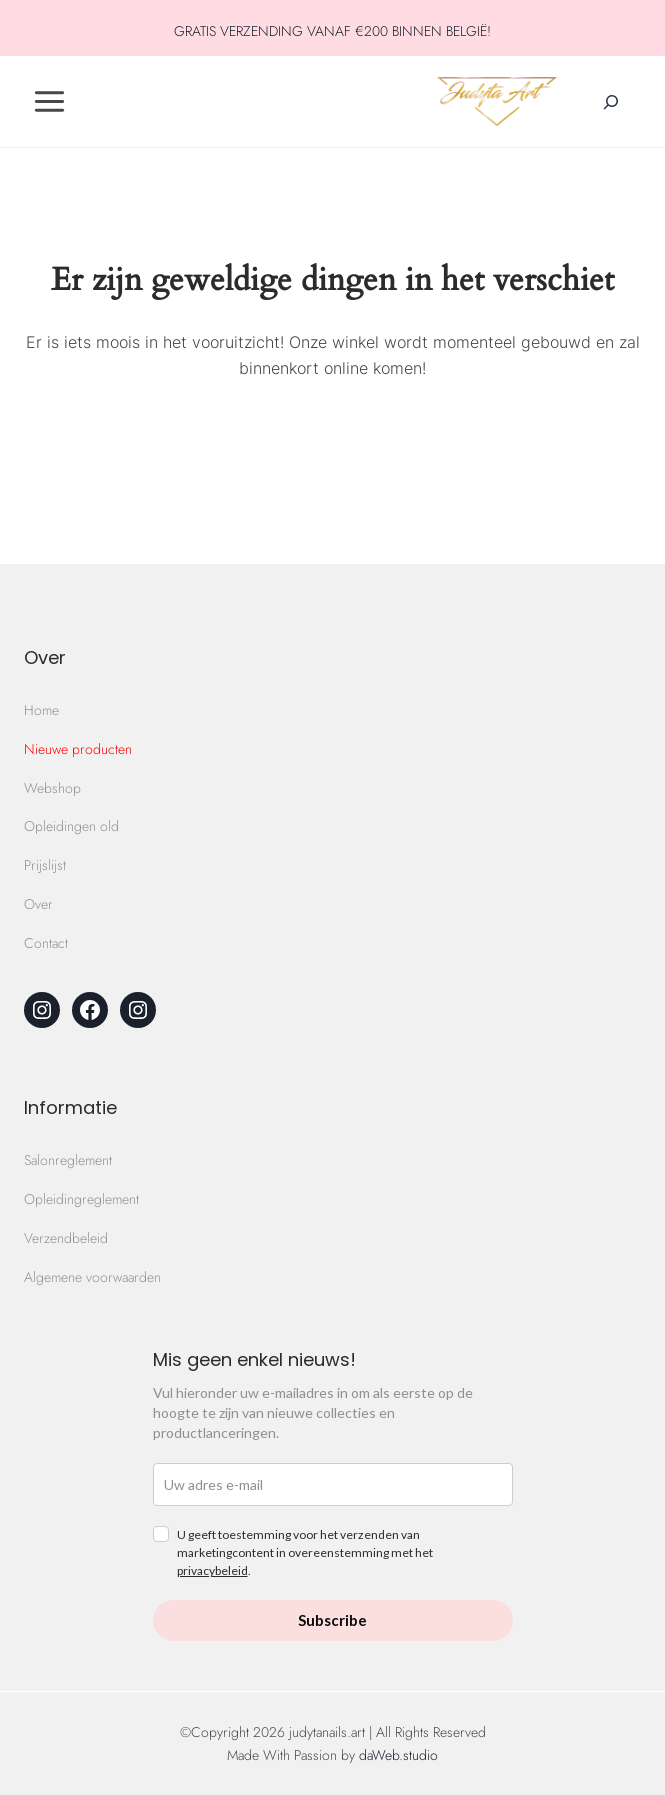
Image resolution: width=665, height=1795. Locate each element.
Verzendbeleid (66, 1238)
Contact (46, 943)
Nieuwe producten (78, 749)
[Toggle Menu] (49, 101)
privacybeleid (212, 1570)
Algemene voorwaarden (92, 1277)
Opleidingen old (71, 826)
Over (38, 904)
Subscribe (332, 1620)
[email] (333, 1484)
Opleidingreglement (81, 1199)
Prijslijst (45, 865)
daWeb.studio (398, 1755)
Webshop (52, 788)
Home (41, 710)
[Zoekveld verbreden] (611, 102)
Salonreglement (68, 1160)
